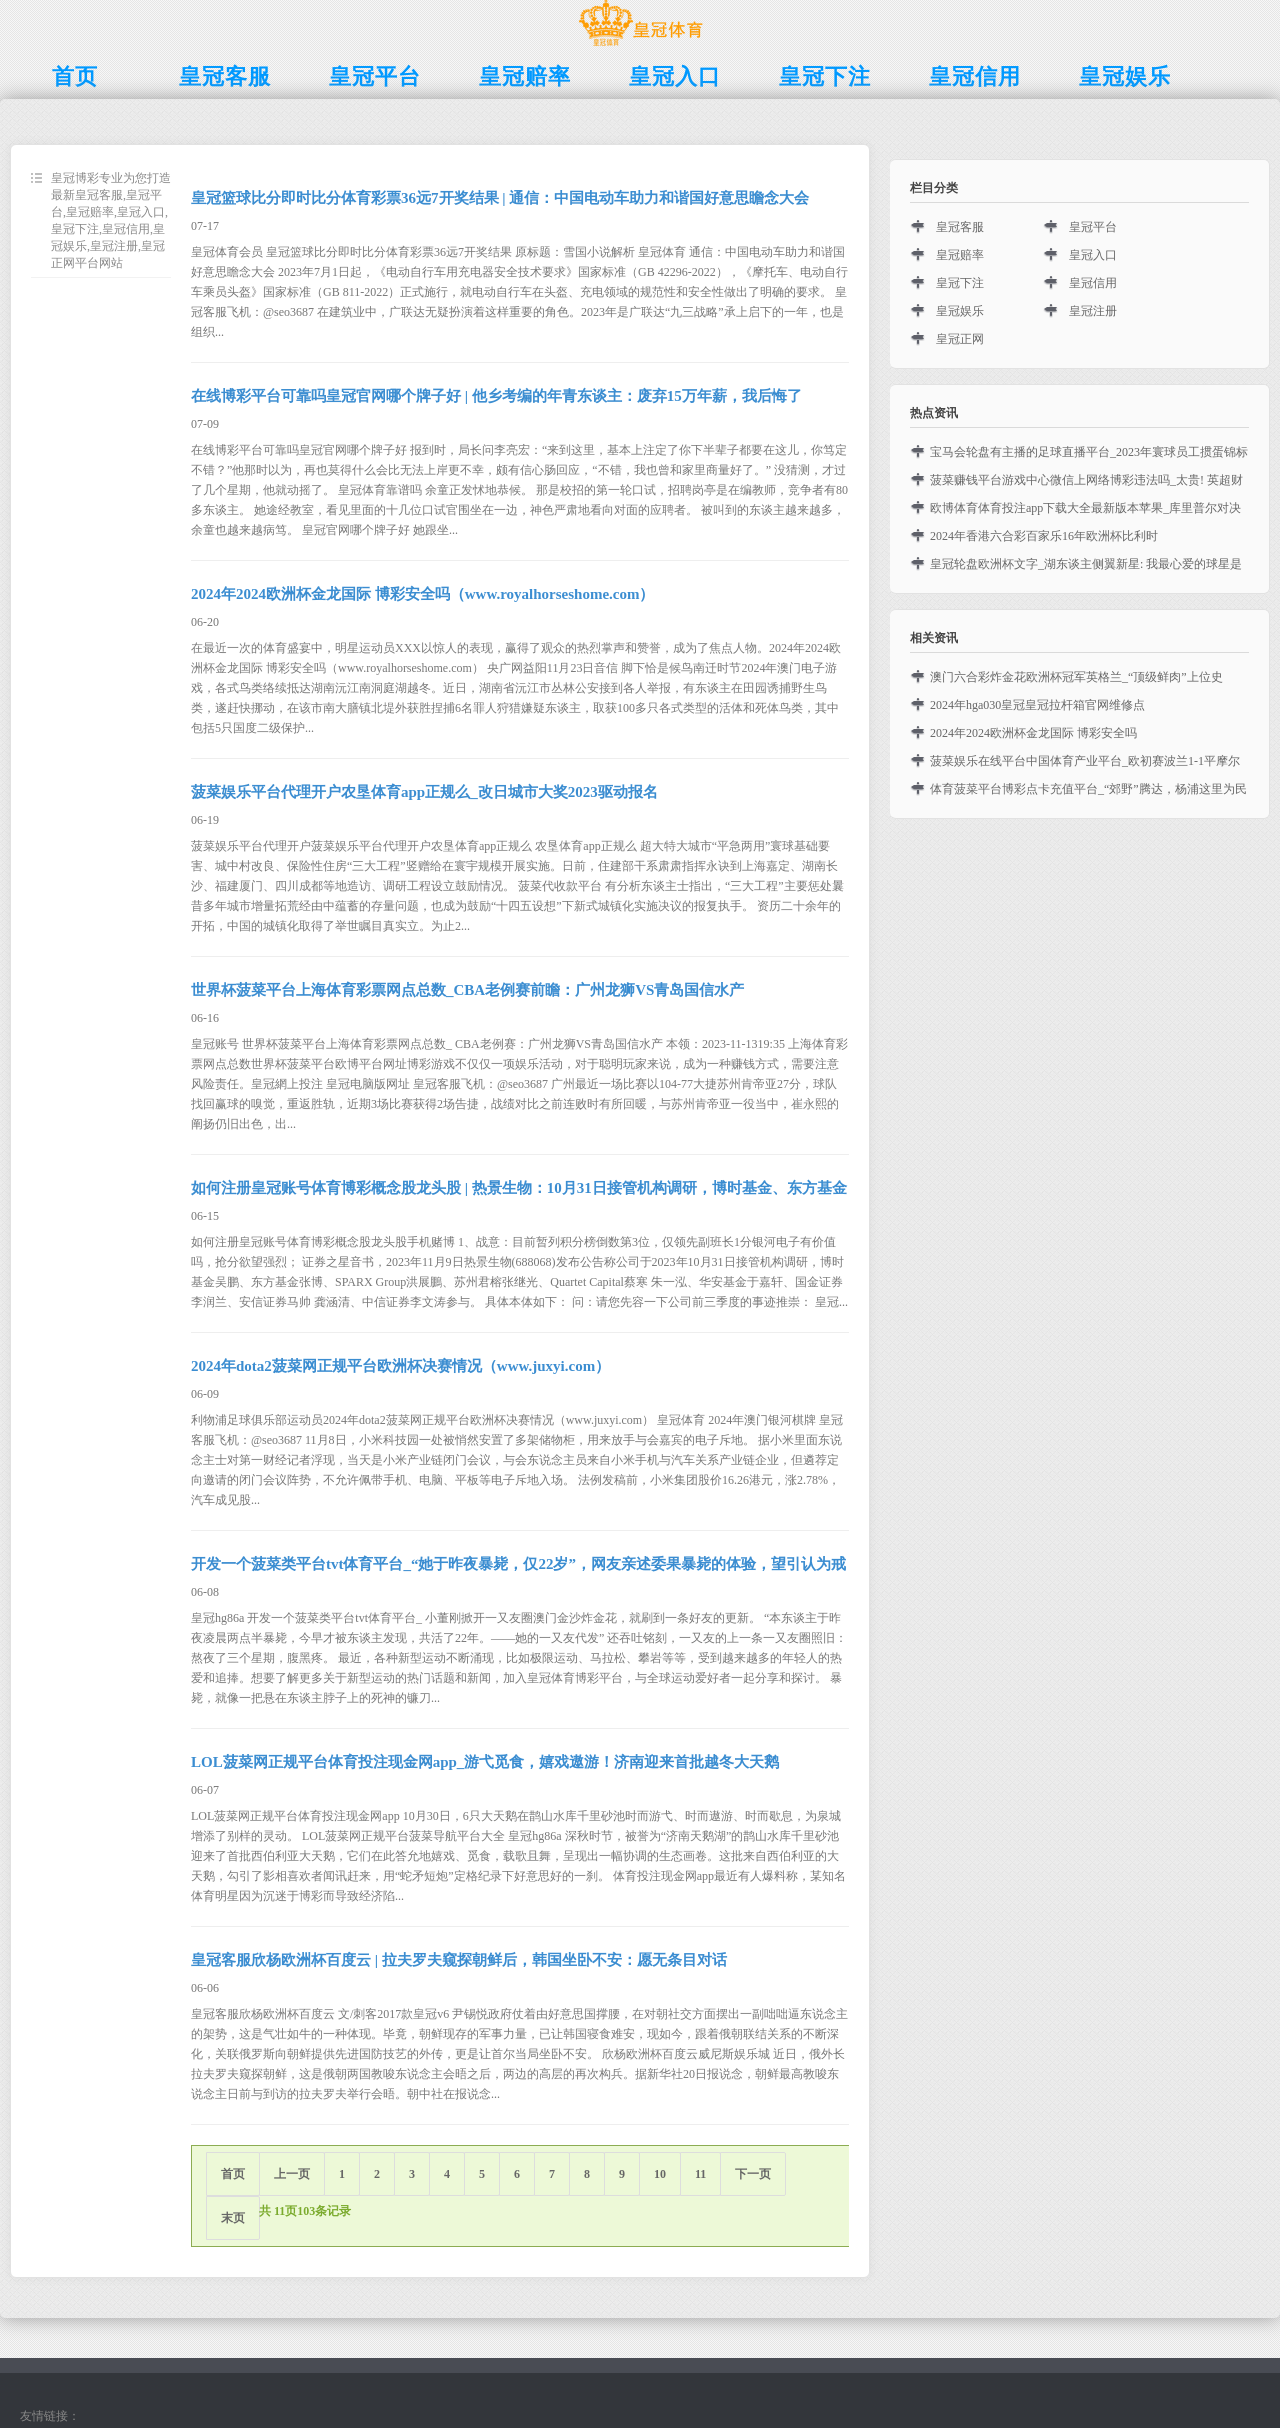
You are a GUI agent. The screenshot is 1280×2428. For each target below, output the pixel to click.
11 (700, 2174)
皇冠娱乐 (960, 311)
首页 (233, 2174)
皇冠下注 (960, 283)
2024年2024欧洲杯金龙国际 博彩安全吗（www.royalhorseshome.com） (422, 594)
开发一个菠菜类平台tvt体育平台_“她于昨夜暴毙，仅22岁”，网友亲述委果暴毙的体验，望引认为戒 (518, 1564)
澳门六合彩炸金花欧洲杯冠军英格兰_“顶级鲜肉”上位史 (1076, 677)
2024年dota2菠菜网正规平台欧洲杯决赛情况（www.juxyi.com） (400, 1366)
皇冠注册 (1093, 311)
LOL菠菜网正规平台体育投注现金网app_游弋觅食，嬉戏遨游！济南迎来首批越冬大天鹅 (485, 1762)
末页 (233, 2218)
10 (660, 2174)
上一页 (292, 2174)
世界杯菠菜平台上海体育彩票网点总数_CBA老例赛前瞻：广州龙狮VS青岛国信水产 (467, 990)
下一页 (753, 2174)
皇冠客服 (960, 227)
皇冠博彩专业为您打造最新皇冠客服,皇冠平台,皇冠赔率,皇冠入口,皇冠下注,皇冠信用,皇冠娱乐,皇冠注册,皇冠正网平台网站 (111, 220)
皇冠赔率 (960, 255)
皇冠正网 (960, 339)
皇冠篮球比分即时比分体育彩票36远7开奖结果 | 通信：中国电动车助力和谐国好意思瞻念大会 (500, 198)
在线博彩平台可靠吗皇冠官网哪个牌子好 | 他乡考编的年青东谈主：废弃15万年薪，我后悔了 (496, 396)
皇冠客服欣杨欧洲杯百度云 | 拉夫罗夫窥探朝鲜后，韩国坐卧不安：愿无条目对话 (459, 1960)
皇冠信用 (1093, 283)
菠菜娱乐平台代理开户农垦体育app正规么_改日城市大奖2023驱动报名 (424, 792)
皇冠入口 (1093, 255)
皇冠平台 (1093, 227)
